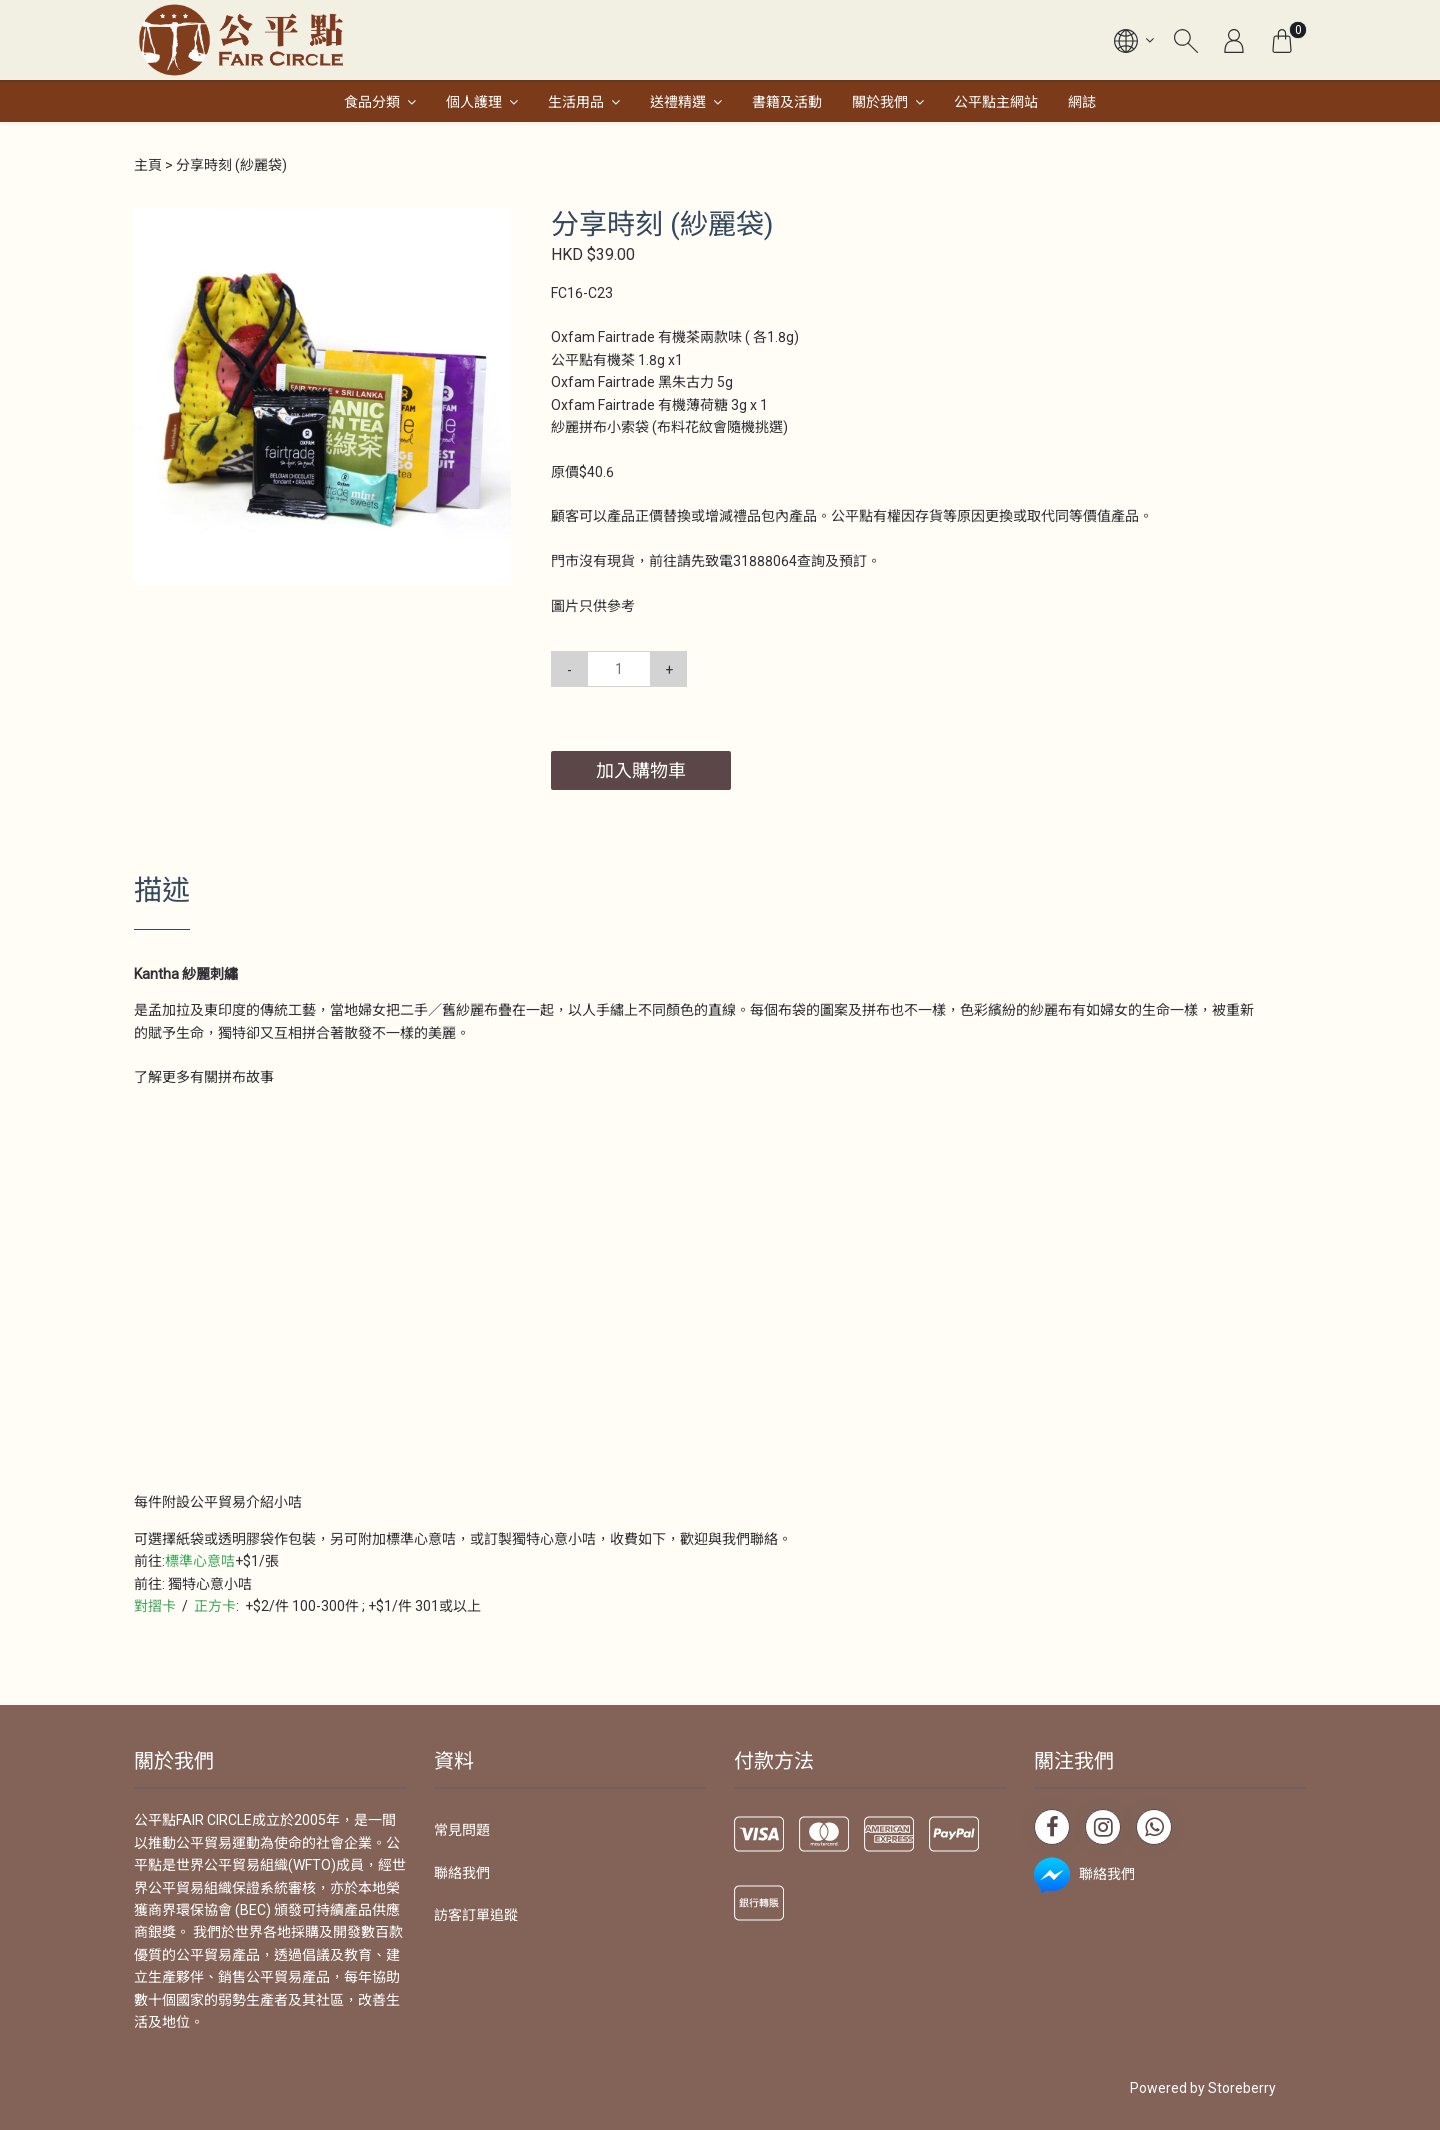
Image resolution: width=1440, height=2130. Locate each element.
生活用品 (576, 102)
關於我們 (880, 102)
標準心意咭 (200, 1561)
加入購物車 (641, 770)
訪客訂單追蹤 (476, 1915)
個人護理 (474, 102)
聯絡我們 (462, 1873)
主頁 (148, 165)
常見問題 (462, 1830)
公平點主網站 (996, 102)
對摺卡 (155, 1606)
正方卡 (215, 1606)
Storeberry (1242, 2088)
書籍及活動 (787, 102)
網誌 (1082, 102)
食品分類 (372, 102)
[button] (493, 226)
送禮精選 (678, 102)
